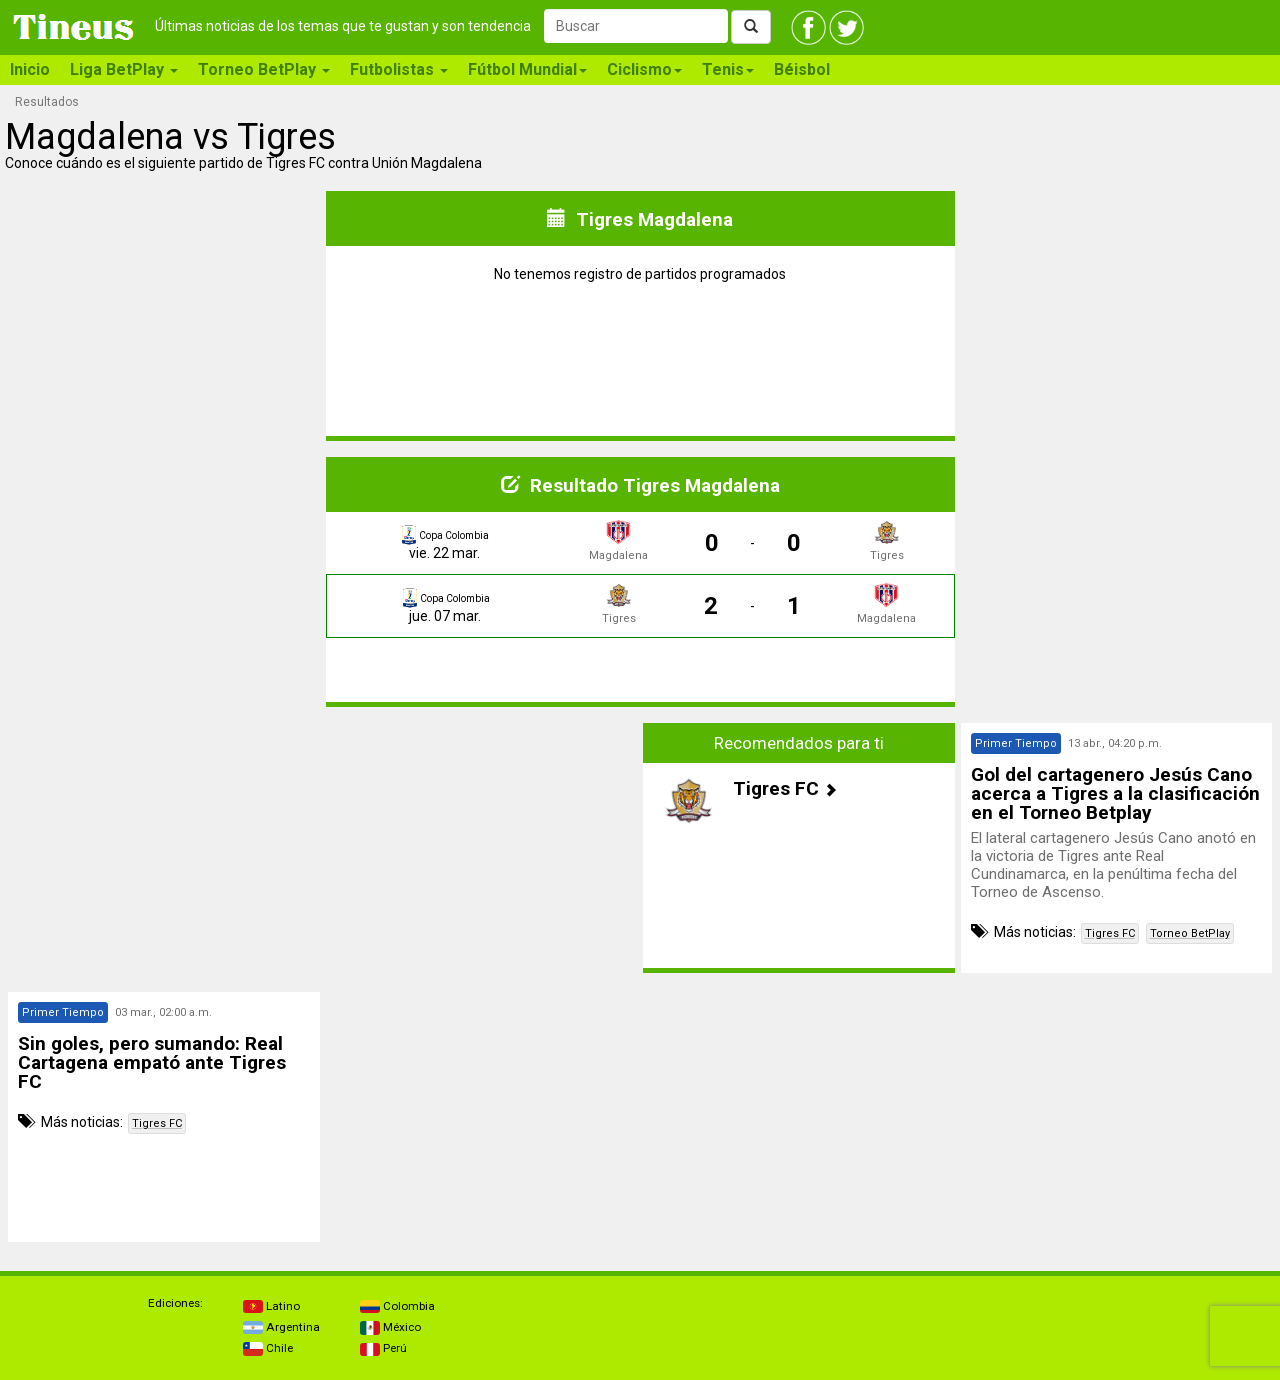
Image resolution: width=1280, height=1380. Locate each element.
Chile (268, 1348)
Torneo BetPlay (1190, 933)
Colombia (397, 1306)
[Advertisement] (164, 848)
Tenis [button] (728, 69)
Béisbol (802, 69)
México (390, 1327)
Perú (383, 1348)
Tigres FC (1110, 933)
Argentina (281, 1327)
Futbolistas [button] (399, 69)
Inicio (30, 69)
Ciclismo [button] (644, 69)
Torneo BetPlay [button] (264, 69)
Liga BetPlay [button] (124, 69)
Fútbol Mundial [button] (527, 69)
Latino (271, 1306)
